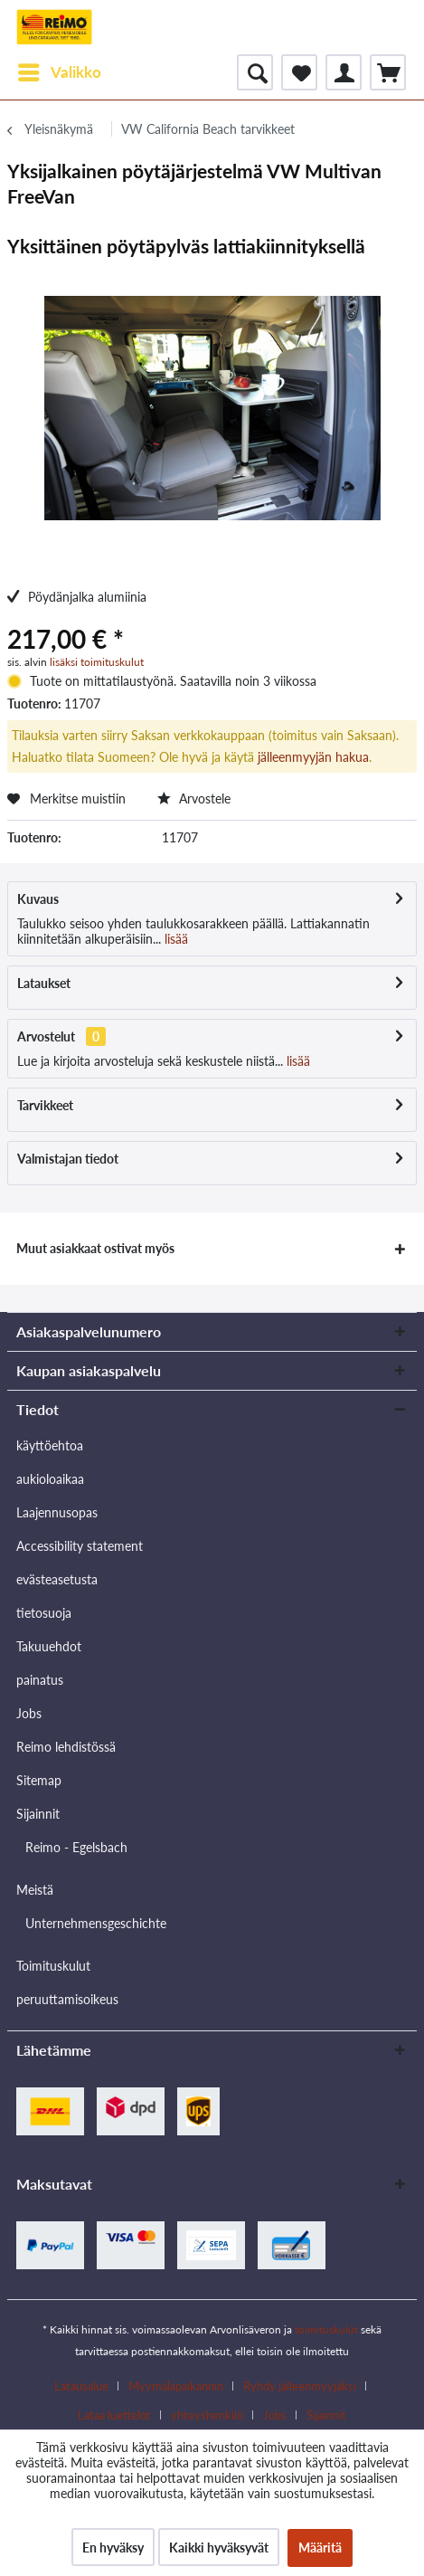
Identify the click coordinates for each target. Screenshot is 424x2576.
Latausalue (81, 2386)
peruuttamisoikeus (67, 1999)
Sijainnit (38, 1813)
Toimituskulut (53, 1965)
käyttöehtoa (49, 1445)
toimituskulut (326, 2329)
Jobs (29, 1713)
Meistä (34, 1889)
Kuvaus (38, 899)
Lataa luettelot (114, 2415)
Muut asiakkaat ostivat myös (95, 1248)
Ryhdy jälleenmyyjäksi (299, 2386)
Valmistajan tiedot (67, 1158)
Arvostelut (46, 1036)
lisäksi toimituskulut (97, 662)
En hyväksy (113, 2547)
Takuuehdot (48, 1646)
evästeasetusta (57, 1579)
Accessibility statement (79, 1546)
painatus (39, 1679)
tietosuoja (43, 1613)
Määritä (320, 2547)
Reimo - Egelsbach (76, 1847)
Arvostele (194, 798)
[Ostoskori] (388, 72)
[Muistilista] (299, 72)
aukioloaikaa (50, 1479)
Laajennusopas (57, 1512)
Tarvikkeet (45, 1105)
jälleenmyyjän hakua (313, 757)
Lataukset (44, 983)
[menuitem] (58, 72)
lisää (174, 938)
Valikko (59, 69)
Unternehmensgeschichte (95, 1923)
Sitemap (38, 1780)
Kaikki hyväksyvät (219, 2547)
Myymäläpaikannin (175, 2386)
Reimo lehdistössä (66, 1746)
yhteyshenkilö (207, 2415)
